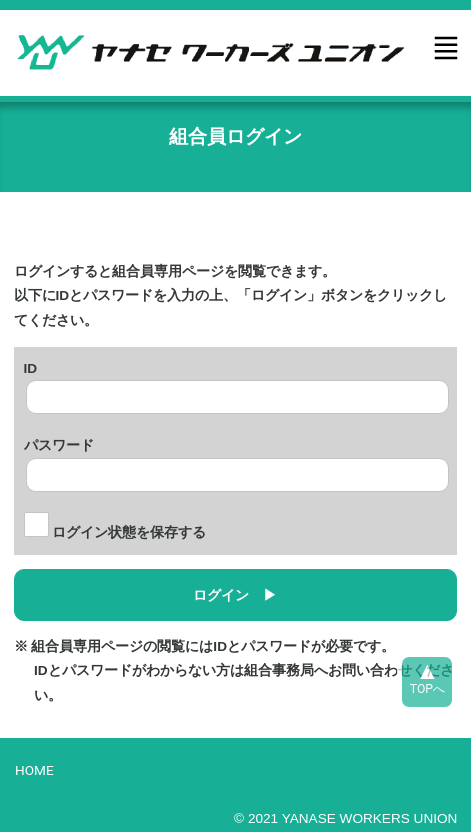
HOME (34, 770)
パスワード (59, 443)
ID (31, 366)
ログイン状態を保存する (115, 532)
